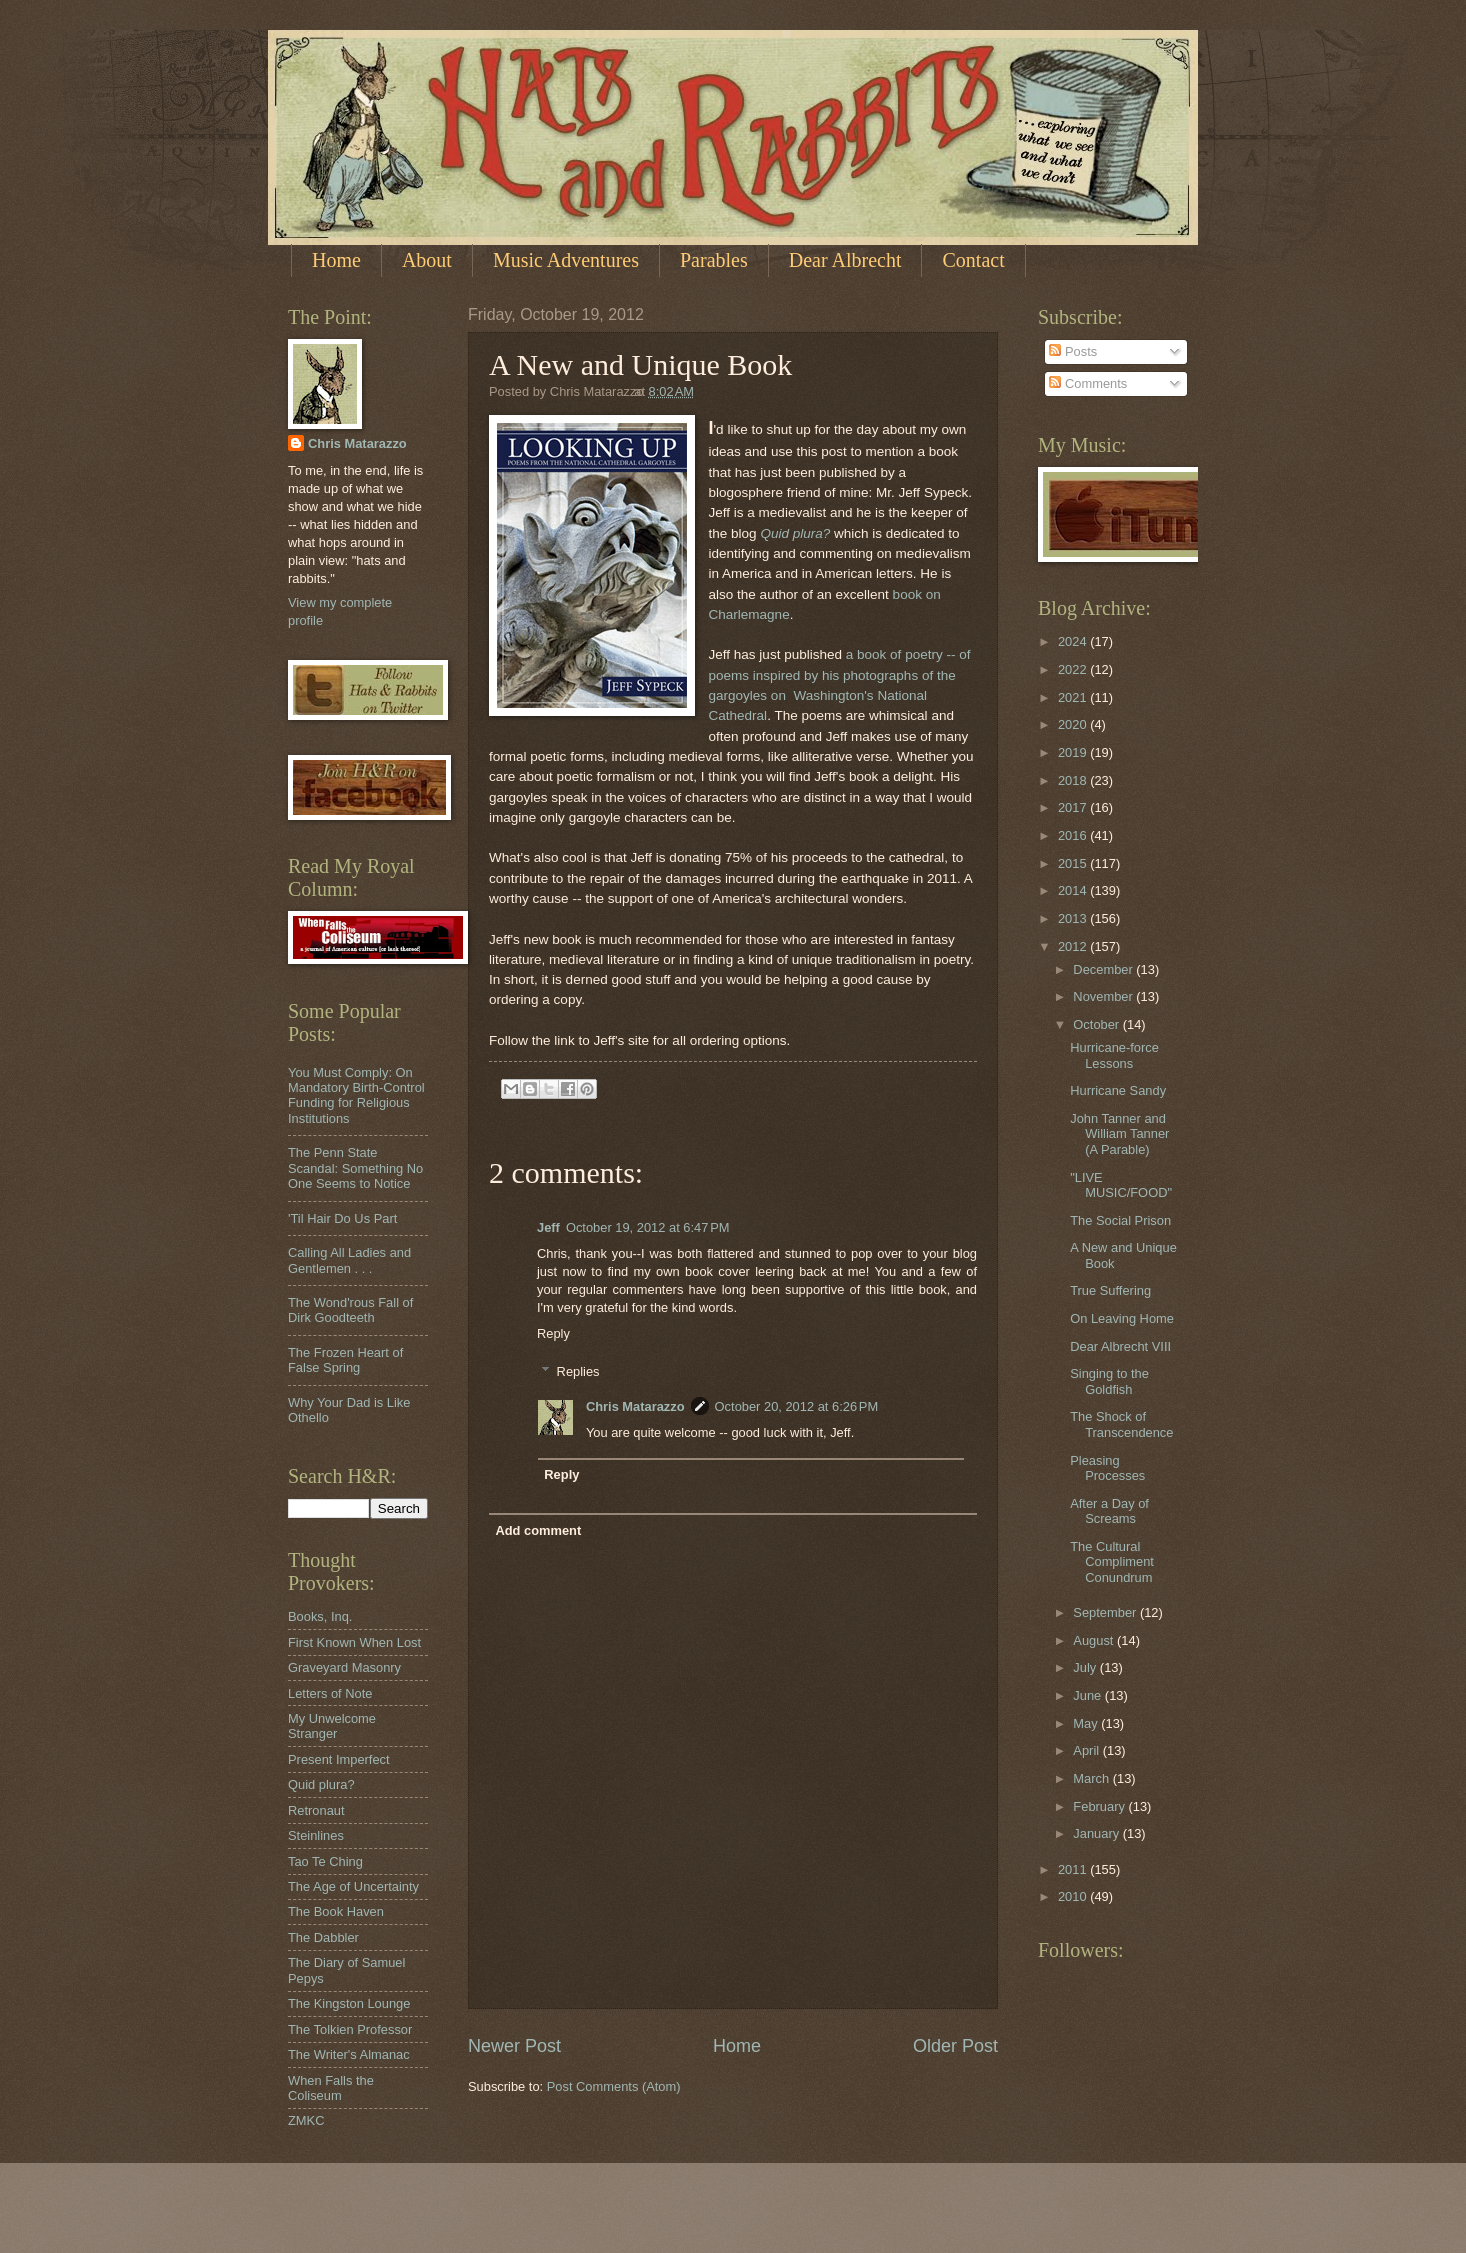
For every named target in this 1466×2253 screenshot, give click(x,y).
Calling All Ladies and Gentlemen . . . (349, 1260)
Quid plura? (795, 533)
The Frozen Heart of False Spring (345, 1360)
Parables (714, 260)
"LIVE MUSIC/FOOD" (1121, 1185)
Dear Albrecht (845, 260)
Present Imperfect (339, 1759)
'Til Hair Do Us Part (342, 1218)
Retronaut (316, 1810)
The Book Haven (336, 1911)
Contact (973, 260)
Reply (553, 1333)
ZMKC (306, 2120)
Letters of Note (330, 1693)
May (1087, 1723)
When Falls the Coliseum (331, 2088)
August (1095, 1640)
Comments (1088, 383)
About (427, 260)
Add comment (538, 1530)
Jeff (548, 1227)
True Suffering (1110, 1290)
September (1106, 1612)
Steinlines (316, 1835)
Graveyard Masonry (344, 1667)
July (1086, 1667)
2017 (1074, 807)
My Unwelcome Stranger (332, 1726)
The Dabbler (323, 1937)
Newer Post (514, 2046)
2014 (1074, 890)
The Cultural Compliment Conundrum (1112, 1562)
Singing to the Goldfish (1109, 1381)
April (1087, 1750)
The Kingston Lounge (349, 2003)
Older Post (955, 2046)
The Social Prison (1120, 1220)
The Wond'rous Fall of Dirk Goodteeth (350, 1310)
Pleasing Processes (1107, 1468)
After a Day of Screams (1109, 1511)
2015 (1074, 863)
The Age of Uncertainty (353, 1886)
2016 (1074, 835)
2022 (1074, 669)
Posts (1073, 351)
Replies (578, 1371)
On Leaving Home (1122, 1318)
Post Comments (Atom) (614, 2086)
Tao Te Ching (325, 1861)
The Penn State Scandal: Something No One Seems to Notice (355, 1168)
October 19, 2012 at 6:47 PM (648, 1227)
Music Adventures (566, 260)
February (1100, 1806)
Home (336, 260)
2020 (1074, 724)
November (1104, 996)
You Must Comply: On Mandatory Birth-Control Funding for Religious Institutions (356, 1095)
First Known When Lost (354, 1642)
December (1104, 969)
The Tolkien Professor (350, 2029)
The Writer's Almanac (349, 2054)
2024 (1074, 641)
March (1092, 1778)
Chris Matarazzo (635, 1406)
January (1097, 1833)
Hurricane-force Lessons (1114, 1055)
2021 (1074, 697)
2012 (1074, 946)
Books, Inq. (320, 1616)
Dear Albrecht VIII (1120, 1346)
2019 (1074, 752)
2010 (1074, 1896)
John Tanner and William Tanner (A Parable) (1119, 1134)
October (1097, 1024)
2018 (1074, 780)
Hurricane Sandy (1118, 1090)
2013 (1074, 918)
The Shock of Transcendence (1121, 1424)
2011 (1074, 1869)
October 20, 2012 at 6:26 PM (797, 1406)
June (1089, 1695)
